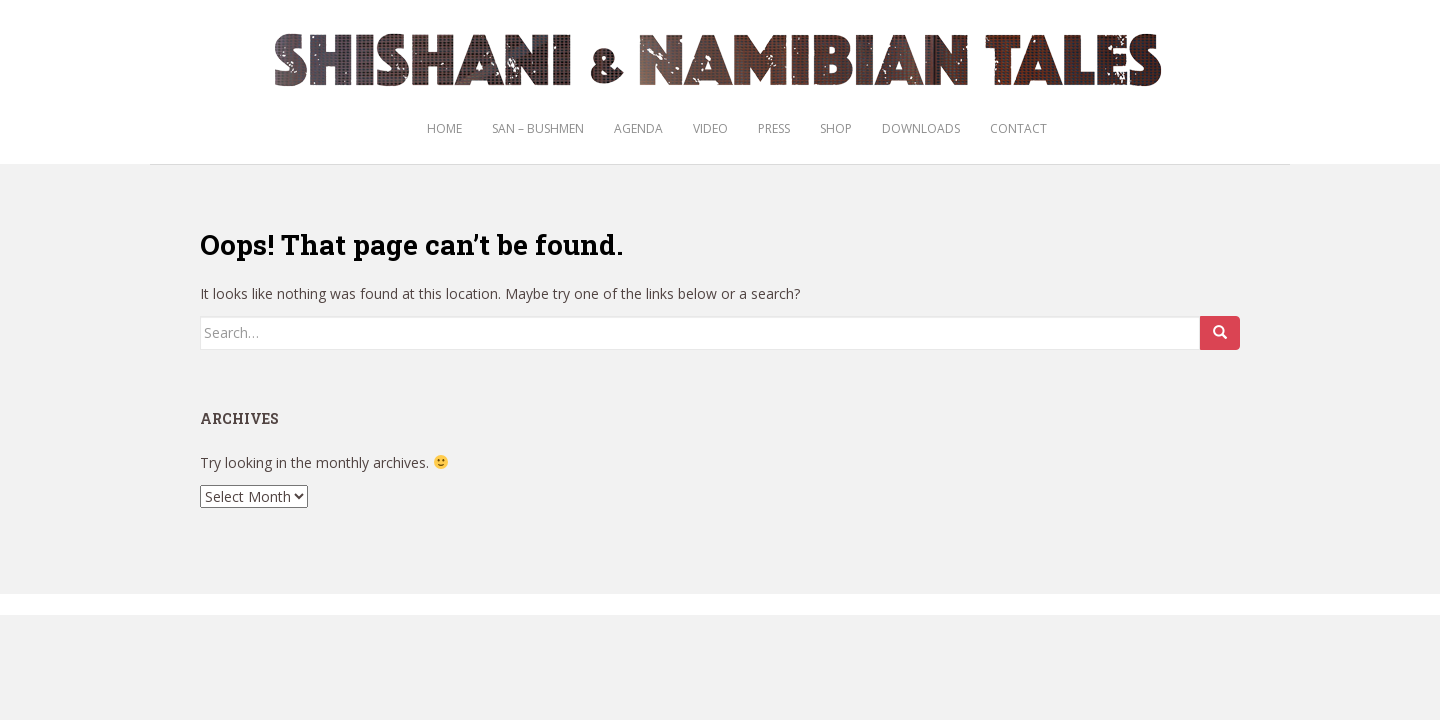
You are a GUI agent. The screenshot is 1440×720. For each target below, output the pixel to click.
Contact (1018, 128)
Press (774, 128)
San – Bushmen (538, 128)
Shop (836, 128)
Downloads (921, 128)
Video (710, 128)
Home (444, 128)
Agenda (638, 128)
